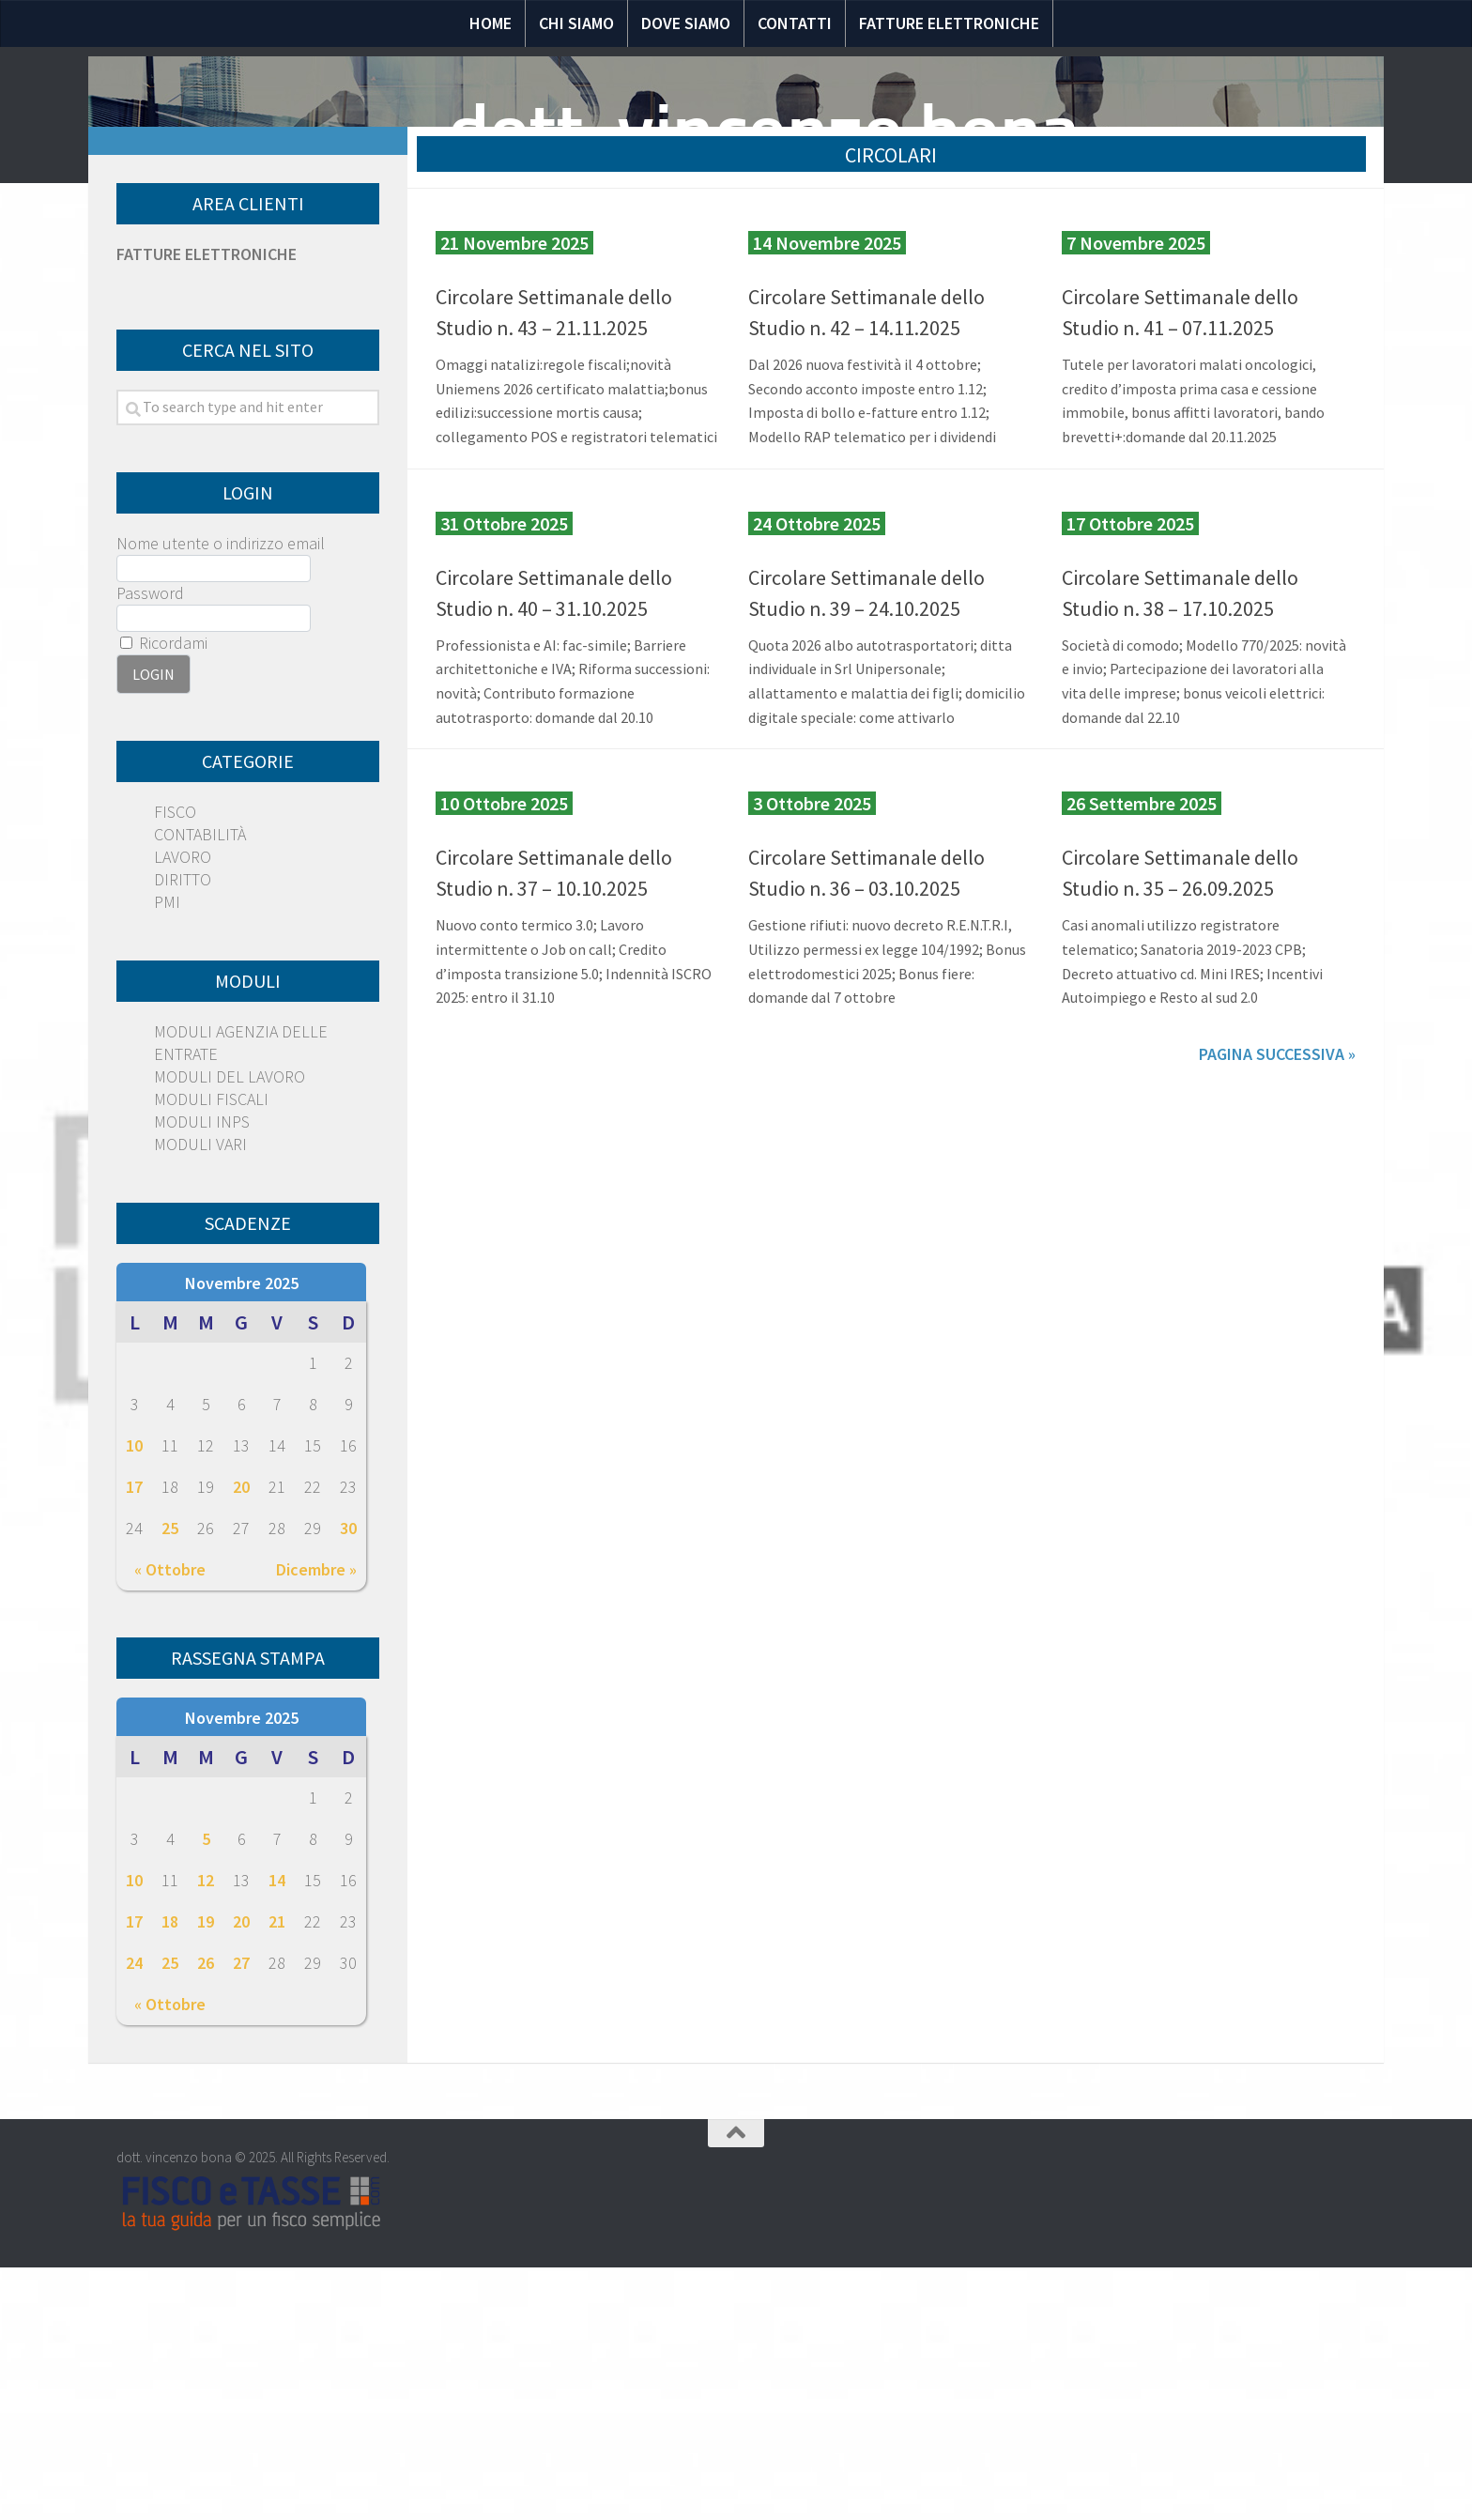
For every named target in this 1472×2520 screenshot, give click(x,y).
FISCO (175, 1064)
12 (205, 2133)
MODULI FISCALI (211, 1351)
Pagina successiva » (1277, 1306)
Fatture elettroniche (949, 23)
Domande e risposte (767, 354)
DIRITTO (182, 1132)
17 (134, 1739)
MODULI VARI (200, 1396)
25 (169, 1780)
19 (205, 2174)
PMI (167, 1154)
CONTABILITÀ (200, 1087)
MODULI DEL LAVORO (229, 1329)
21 (276, 2174)
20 (241, 1739)
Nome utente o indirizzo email (220, 796)
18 (169, 2174)
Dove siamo (685, 23)
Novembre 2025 (242, 1535)
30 (348, 1780)
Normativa (499, 354)
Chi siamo (576, 23)
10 (134, 1698)
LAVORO (182, 1109)
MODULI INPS (202, 1374)
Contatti (795, 23)
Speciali (612, 354)
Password (150, 845)
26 (205, 2215)
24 (134, 2215)
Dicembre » (316, 1822)
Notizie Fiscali (358, 354)
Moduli (918, 354)
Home (490, 23)
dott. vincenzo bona (764, 131)
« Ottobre (170, 1822)
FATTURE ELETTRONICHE (206, 506)
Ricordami (163, 895)
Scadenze (1137, 354)
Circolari (1023, 354)
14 (276, 2133)
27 (241, 2215)
